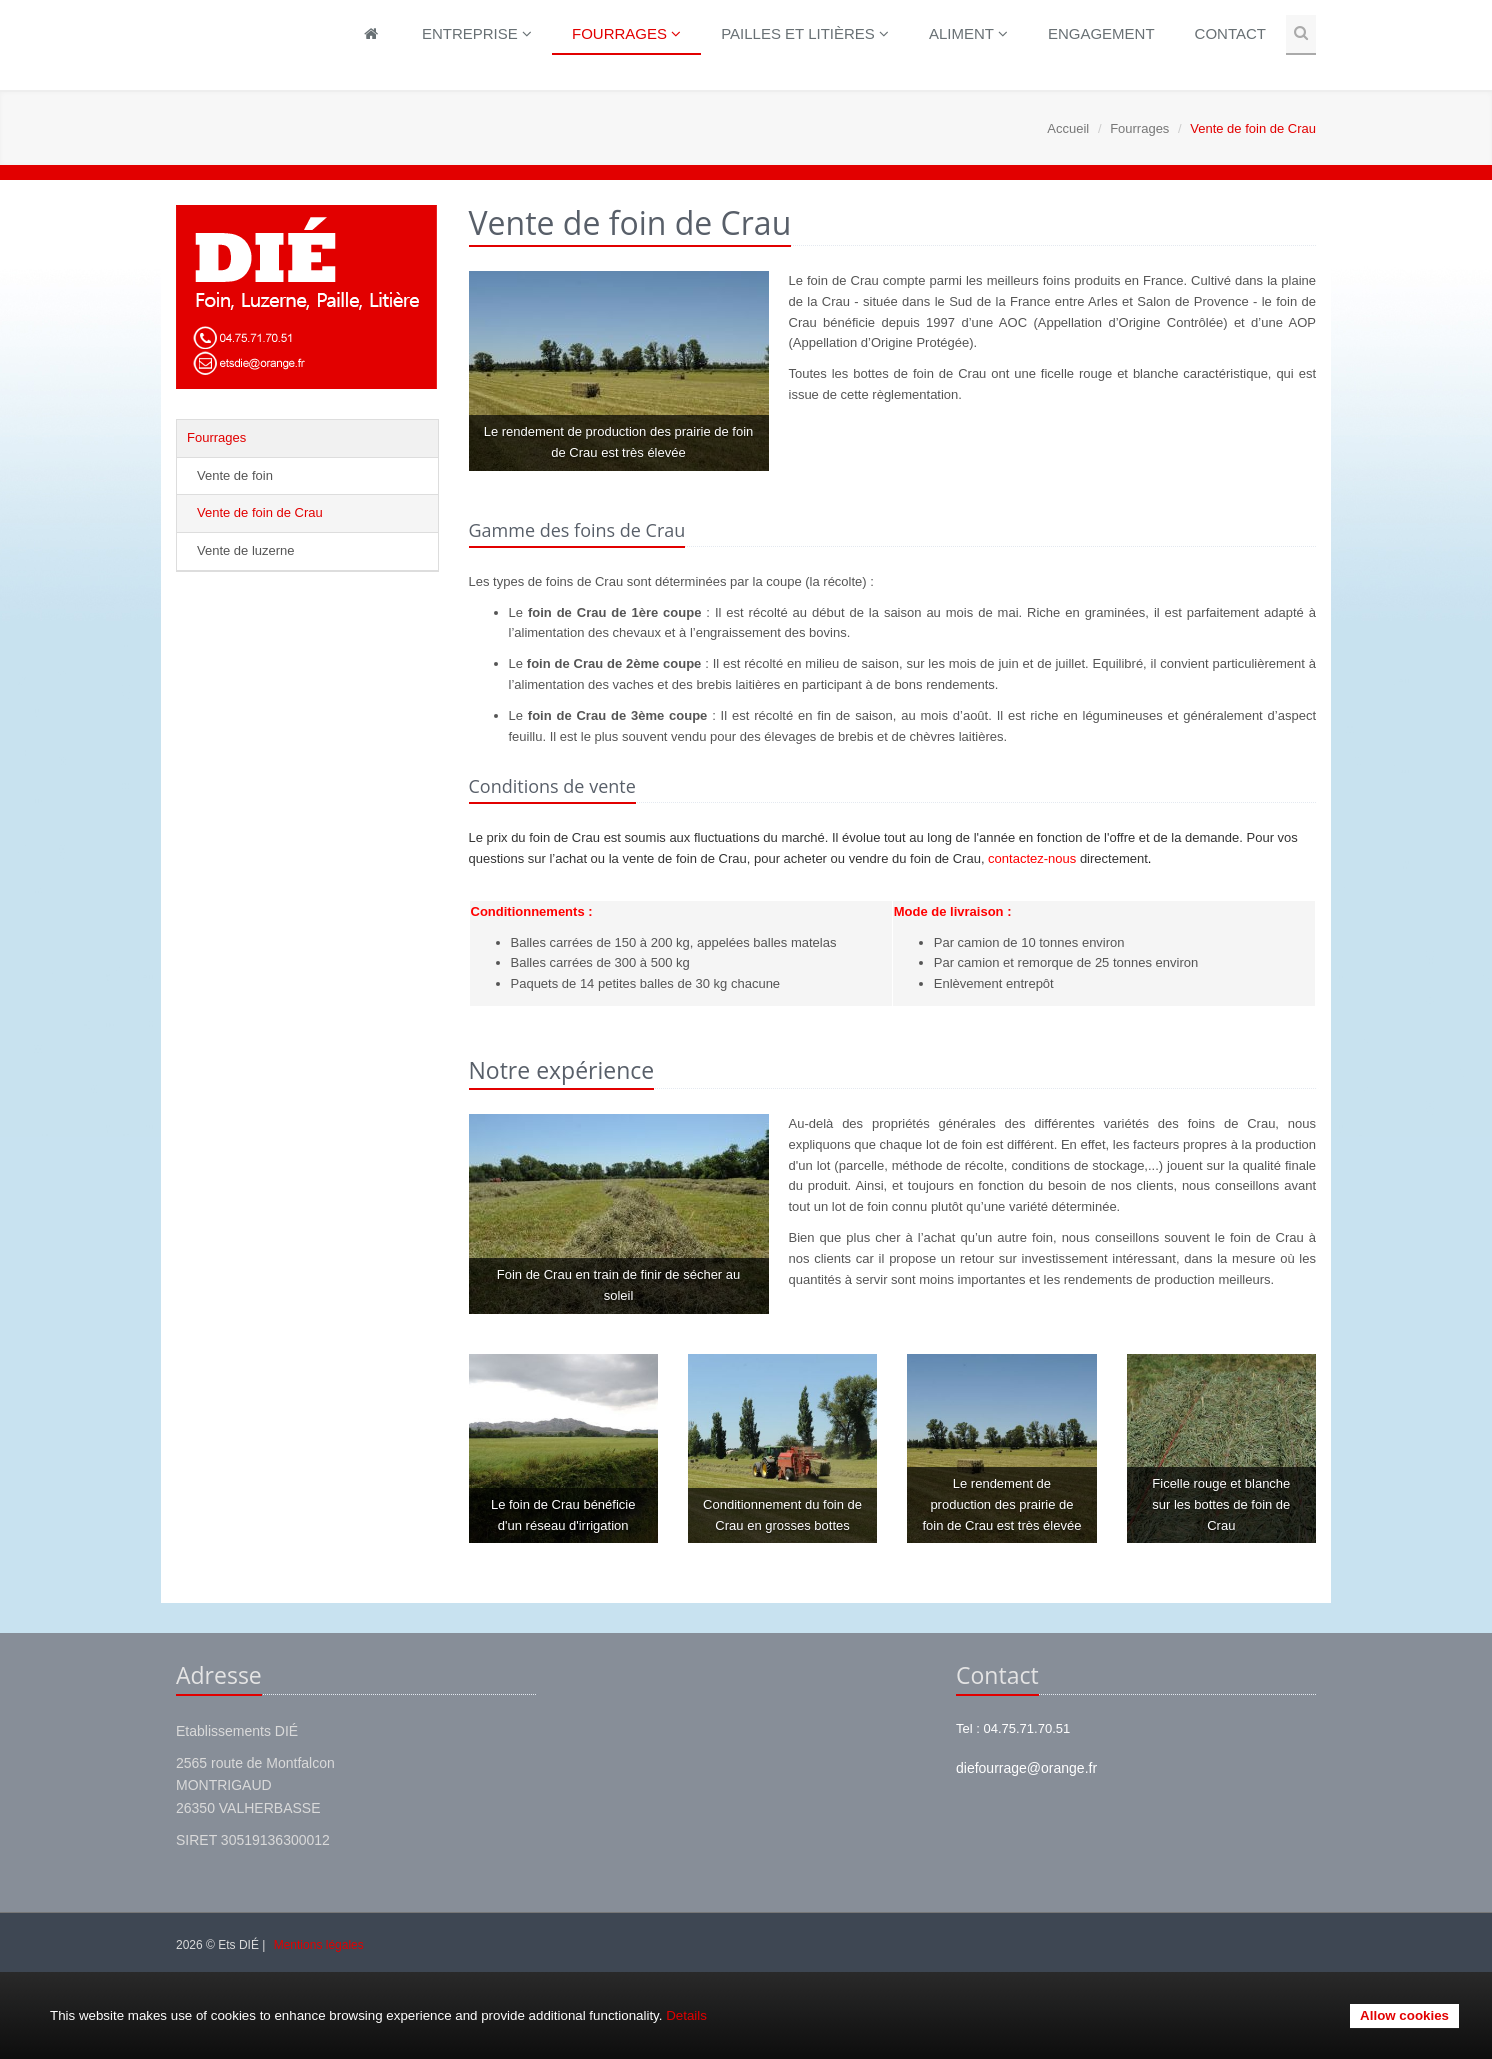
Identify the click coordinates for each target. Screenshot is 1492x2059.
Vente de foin (235, 475)
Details (686, 2015)
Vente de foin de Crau (260, 512)
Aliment (968, 33)
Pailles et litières (805, 33)
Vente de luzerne (246, 550)
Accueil (1068, 128)
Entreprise (477, 33)
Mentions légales (319, 1945)
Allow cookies (1404, 2015)
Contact (1230, 33)
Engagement (1101, 33)
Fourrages (626, 33)
